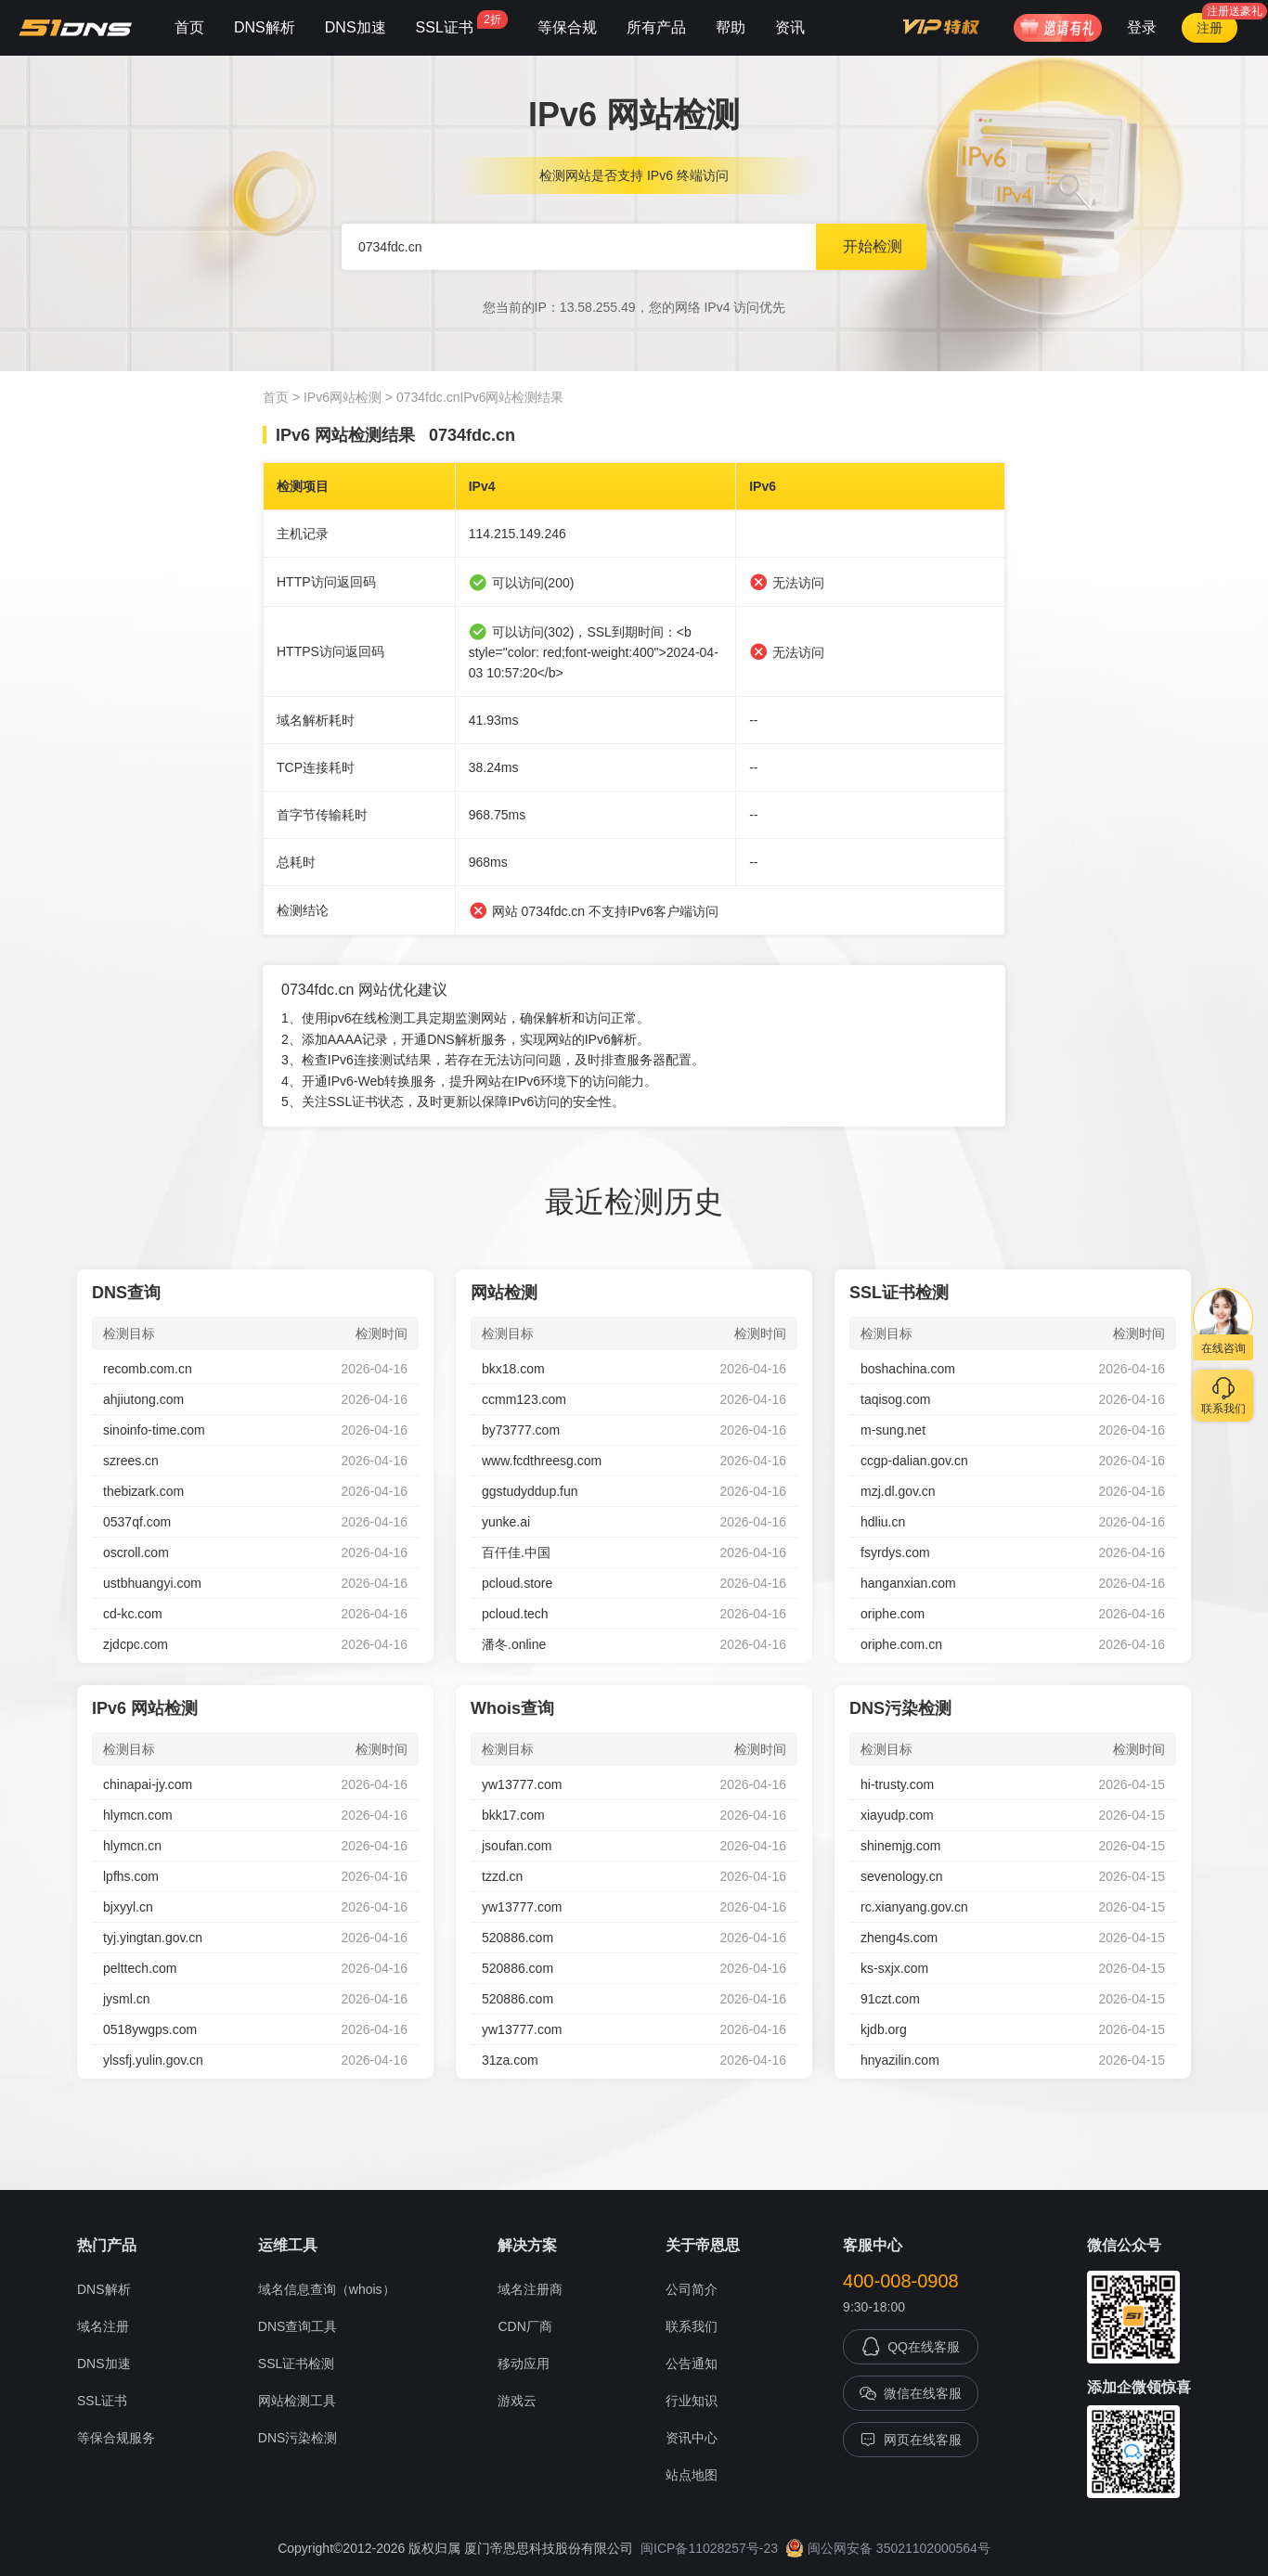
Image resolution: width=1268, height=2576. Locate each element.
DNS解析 (264, 27)
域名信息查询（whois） (326, 2289)
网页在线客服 (911, 2439)
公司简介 (692, 2289)
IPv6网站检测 (343, 397)
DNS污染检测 (298, 2437)
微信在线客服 (911, 2393)
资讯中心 (692, 2437)
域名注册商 (530, 2289)
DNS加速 (355, 27)
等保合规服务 (116, 2437)
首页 (189, 27)
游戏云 (517, 2400)
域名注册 (103, 2326)
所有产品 (656, 27)
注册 (1210, 27)
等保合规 (567, 27)
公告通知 (692, 2363)
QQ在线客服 (910, 2346)
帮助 (730, 27)
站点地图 (692, 2474)
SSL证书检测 (296, 2363)
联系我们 (692, 2326)
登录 (1142, 27)
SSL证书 (462, 22)
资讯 (790, 27)
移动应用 (524, 2363)
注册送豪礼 (1234, 11)
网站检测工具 (297, 2400)
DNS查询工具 (298, 2326)
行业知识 (692, 2400)
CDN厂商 (524, 2326)
